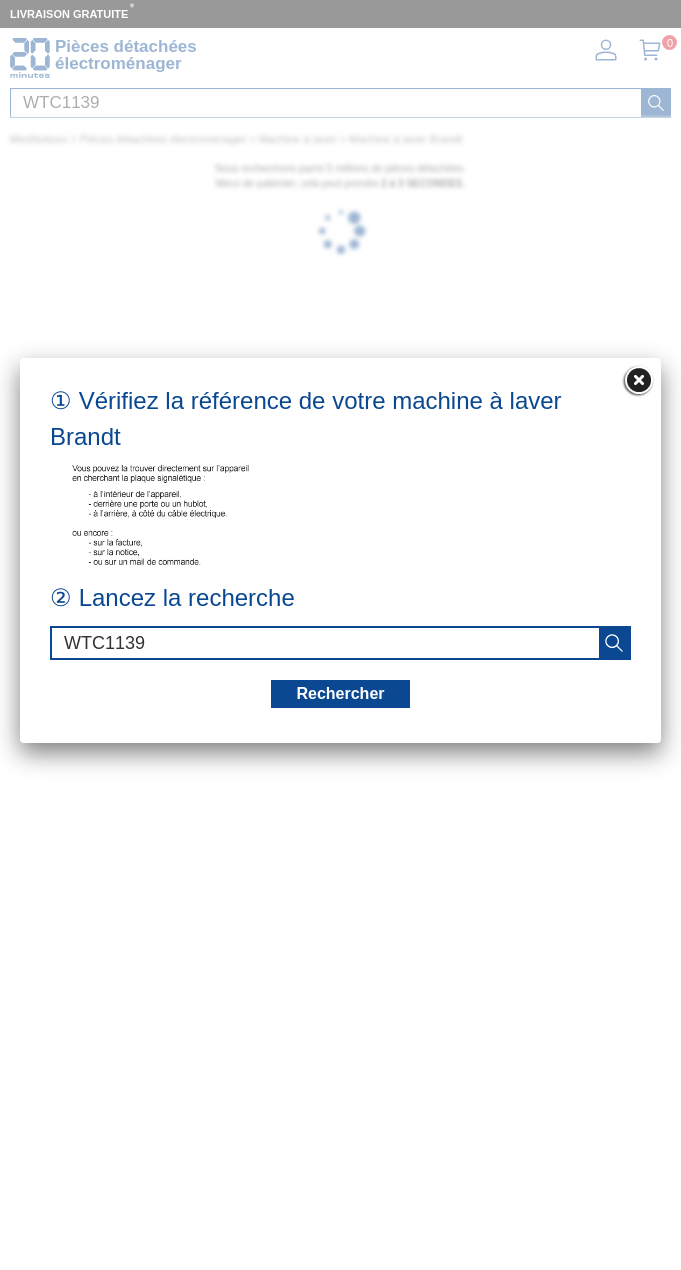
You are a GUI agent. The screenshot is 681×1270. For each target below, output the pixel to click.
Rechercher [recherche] (340, 693)
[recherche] (614, 643)
